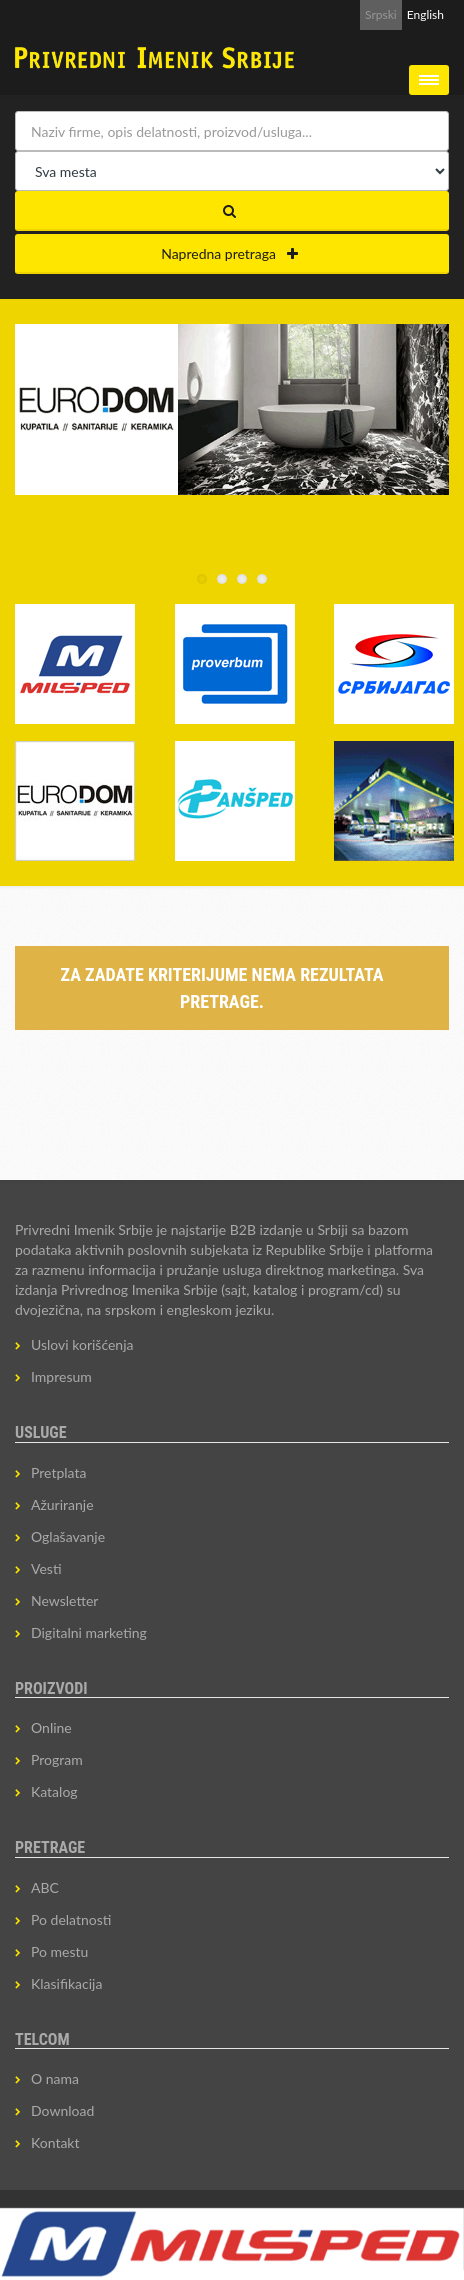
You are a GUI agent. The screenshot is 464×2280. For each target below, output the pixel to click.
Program (57, 1759)
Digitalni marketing (89, 1632)
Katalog (54, 1791)
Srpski (381, 14)
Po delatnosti (71, 1919)
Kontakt (55, 2142)
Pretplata (58, 1472)
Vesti (46, 1568)
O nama (55, 2078)
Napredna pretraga (229, 253)
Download (62, 2110)
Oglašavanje (68, 1536)
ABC (45, 1887)
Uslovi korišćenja (82, 1344)
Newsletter (64, 1600)
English (425, 14)
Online (51, 1727)
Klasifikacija (66, 1983)
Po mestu (59, 1951)
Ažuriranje (62, 1504)
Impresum (61, 1376)
